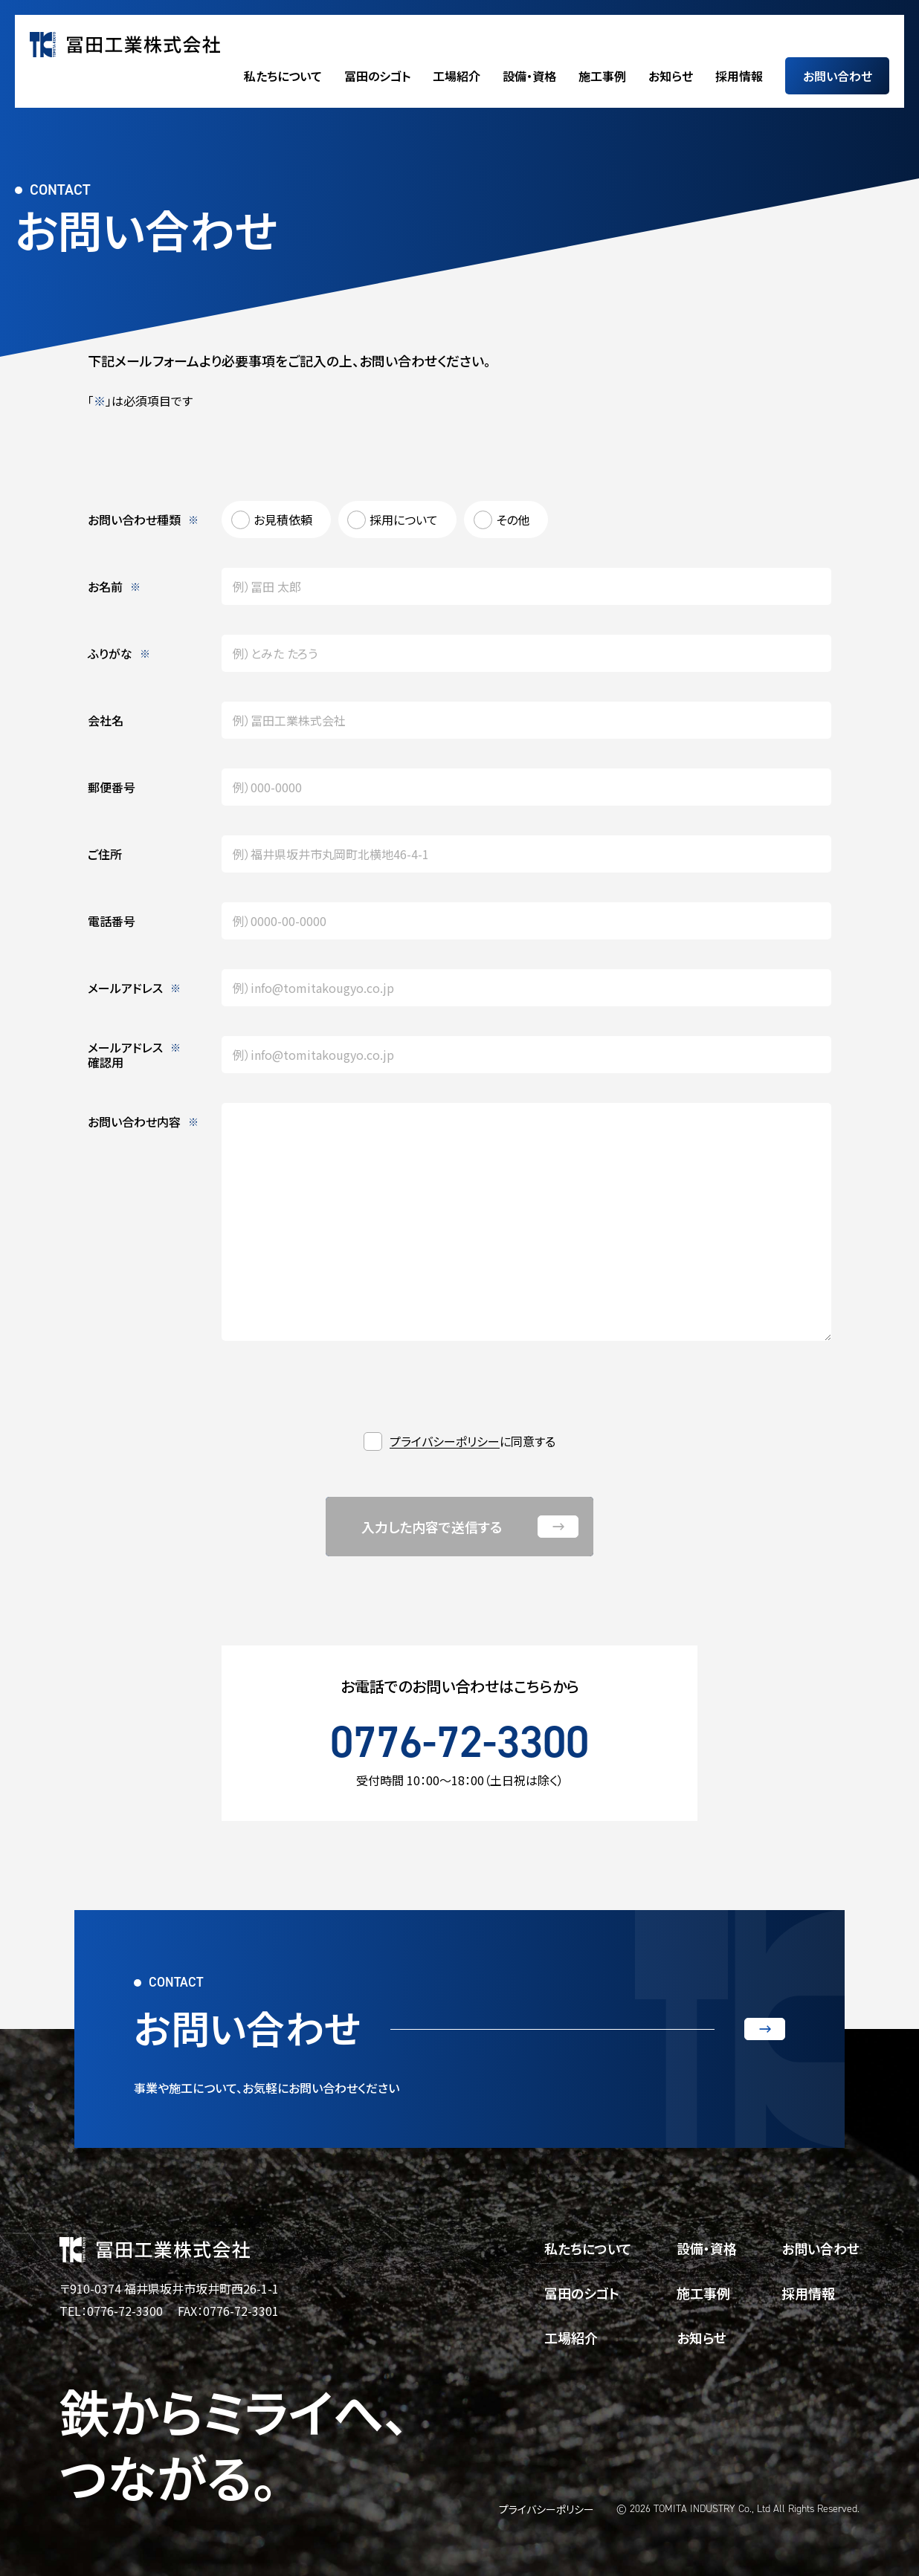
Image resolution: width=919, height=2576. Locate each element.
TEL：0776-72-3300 (111, 2311)
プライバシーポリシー (445, 1441)
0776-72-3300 (459, 1740)
